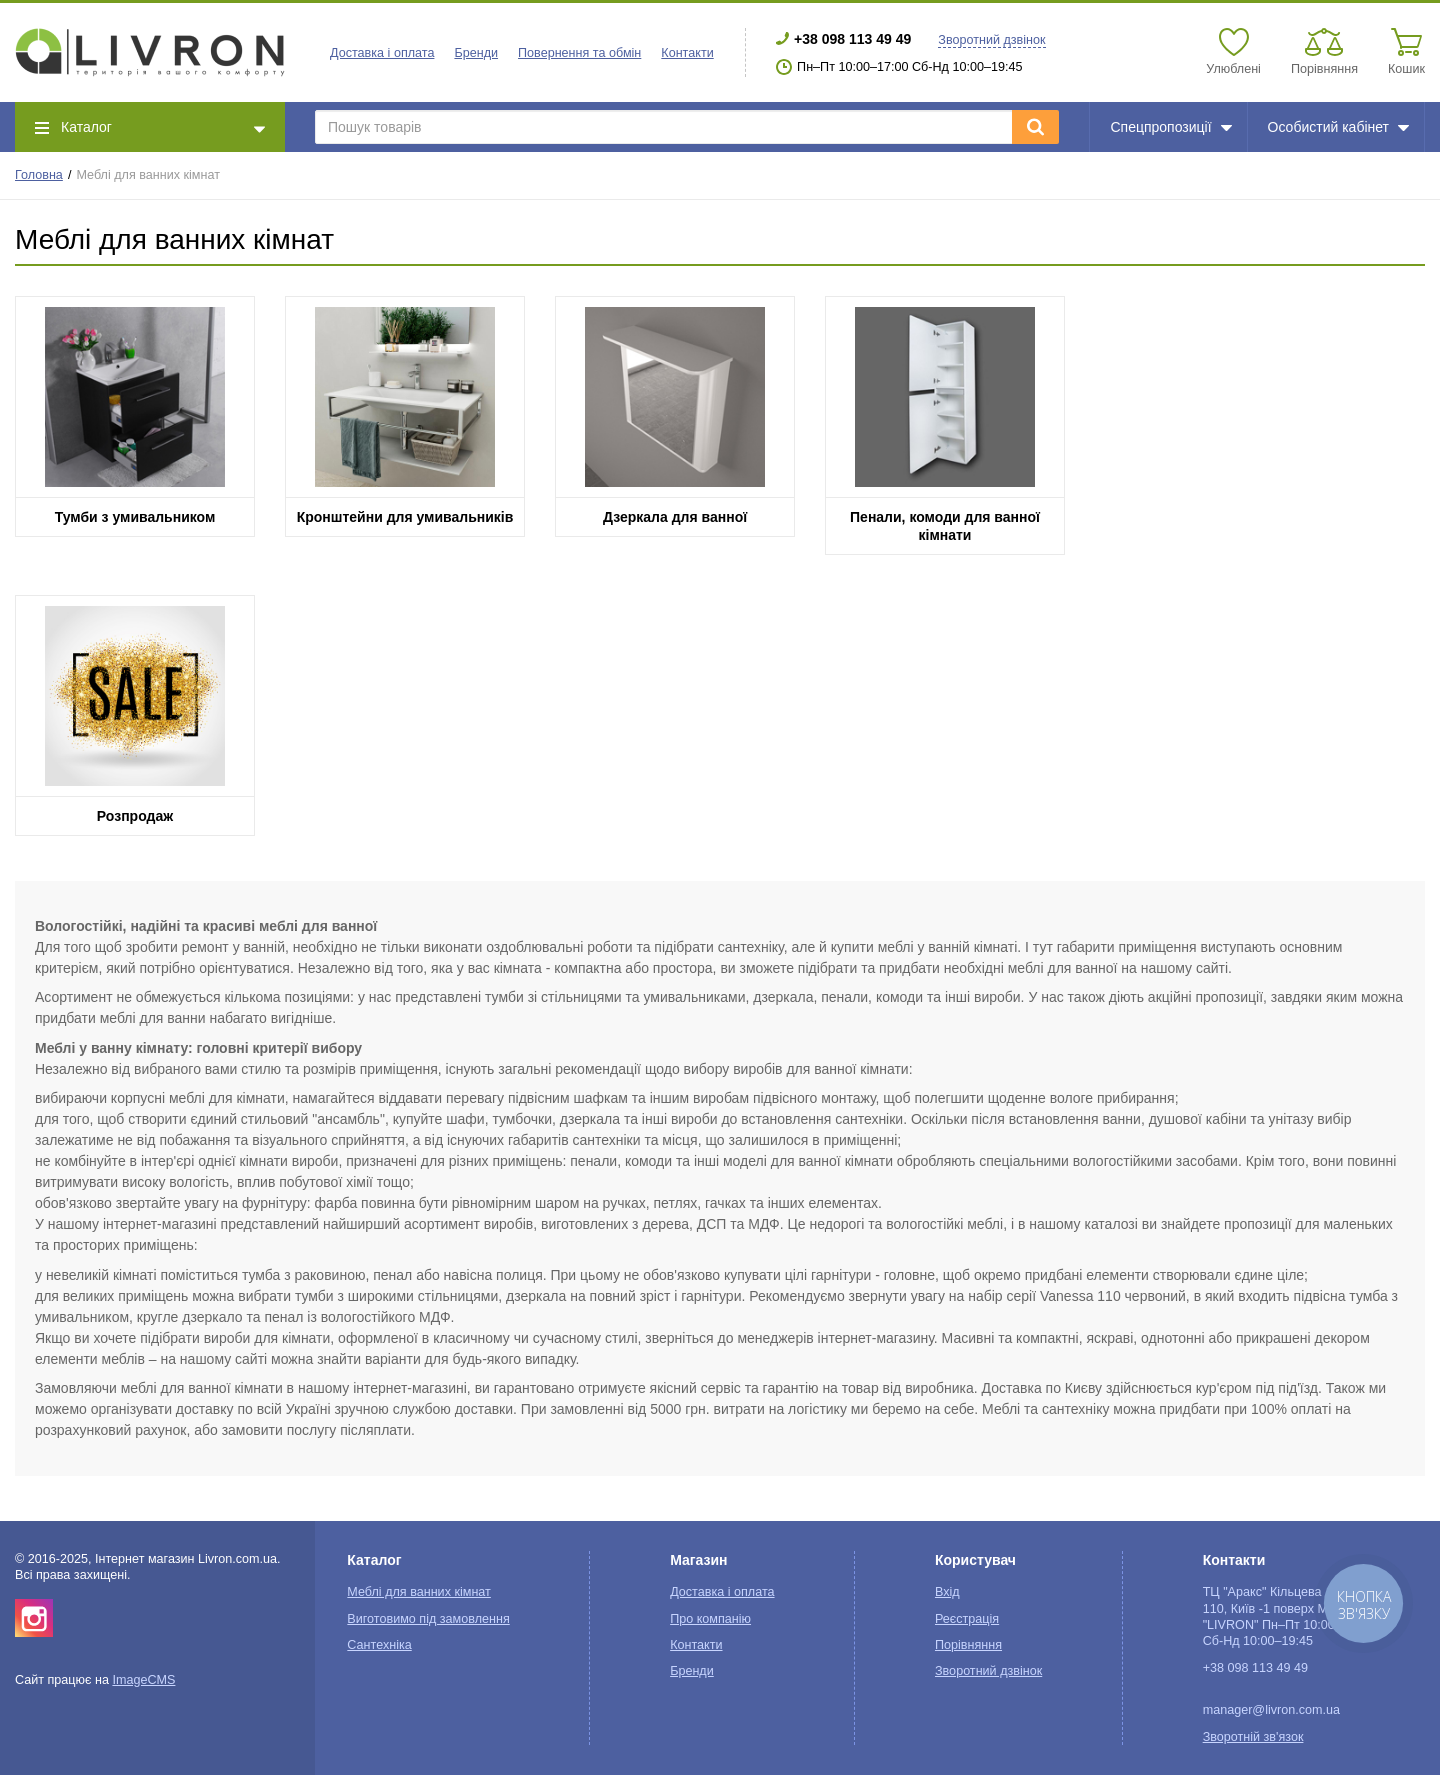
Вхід (947, 1592)
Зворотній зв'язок (1253, 1737)
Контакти (687, 53)
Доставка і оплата (382, 53)
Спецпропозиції (1170, 127)
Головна (39, 175)
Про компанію (710, 1619)
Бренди (476, 53)
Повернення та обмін (579, 53)
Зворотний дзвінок (991, 40)
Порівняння (968, 1645)
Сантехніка (379, 1645)
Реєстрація (967, 1619)
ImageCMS (143, 1680)
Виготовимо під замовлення (428, 1619)
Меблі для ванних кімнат (419, 1592)
